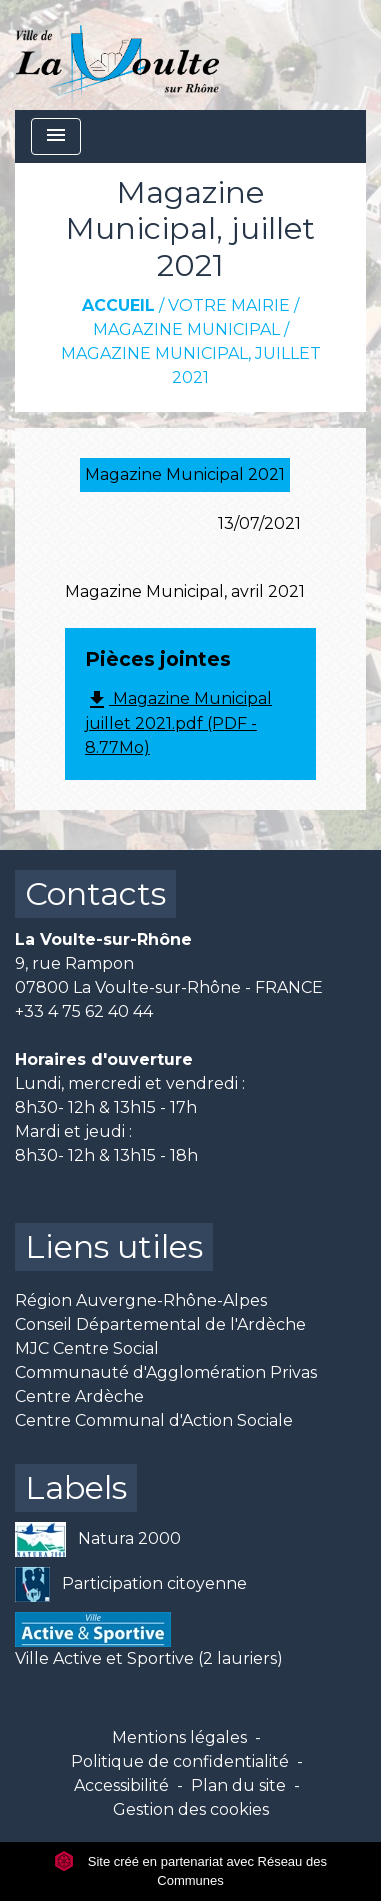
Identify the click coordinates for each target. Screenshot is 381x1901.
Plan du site (238, 1785)
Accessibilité (121, 1785)
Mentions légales (179, 1737)
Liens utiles (114, 1246)
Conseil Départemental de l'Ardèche (160, 1324)
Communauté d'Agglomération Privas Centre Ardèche (166, 1384)
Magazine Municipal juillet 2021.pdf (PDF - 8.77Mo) (178, 722)
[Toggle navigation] (56, 136)
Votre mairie (229, 305)
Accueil (118, 305)
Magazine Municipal (186, 329)
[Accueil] (117, 55)
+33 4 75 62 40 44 (84, 1011)
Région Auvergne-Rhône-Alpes (141, 1300)
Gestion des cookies (191, 1809)
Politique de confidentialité (180, 1761)
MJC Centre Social (87, 1348)
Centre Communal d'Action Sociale (154, 1420)
